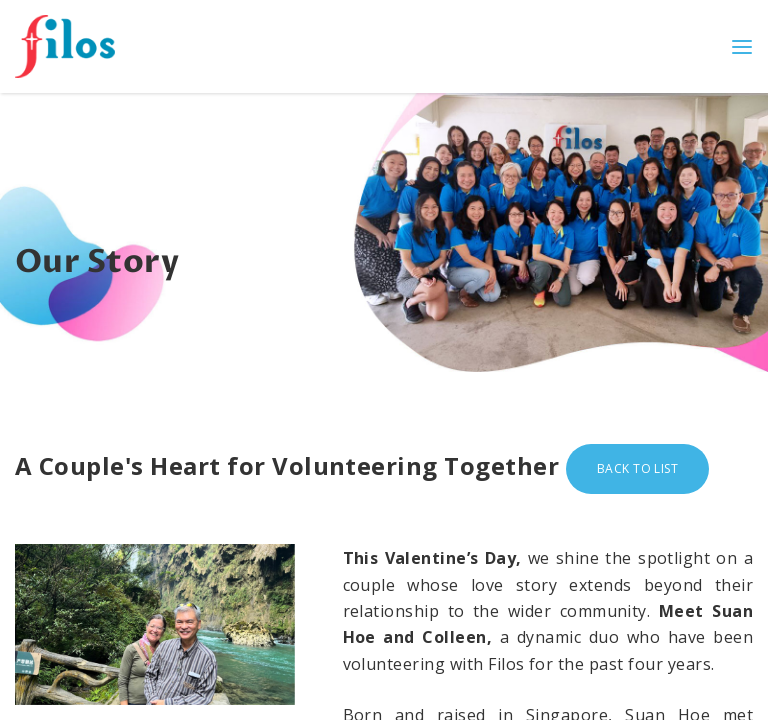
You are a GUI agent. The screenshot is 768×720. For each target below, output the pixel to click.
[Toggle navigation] (742, 46)
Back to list (638, 468)
